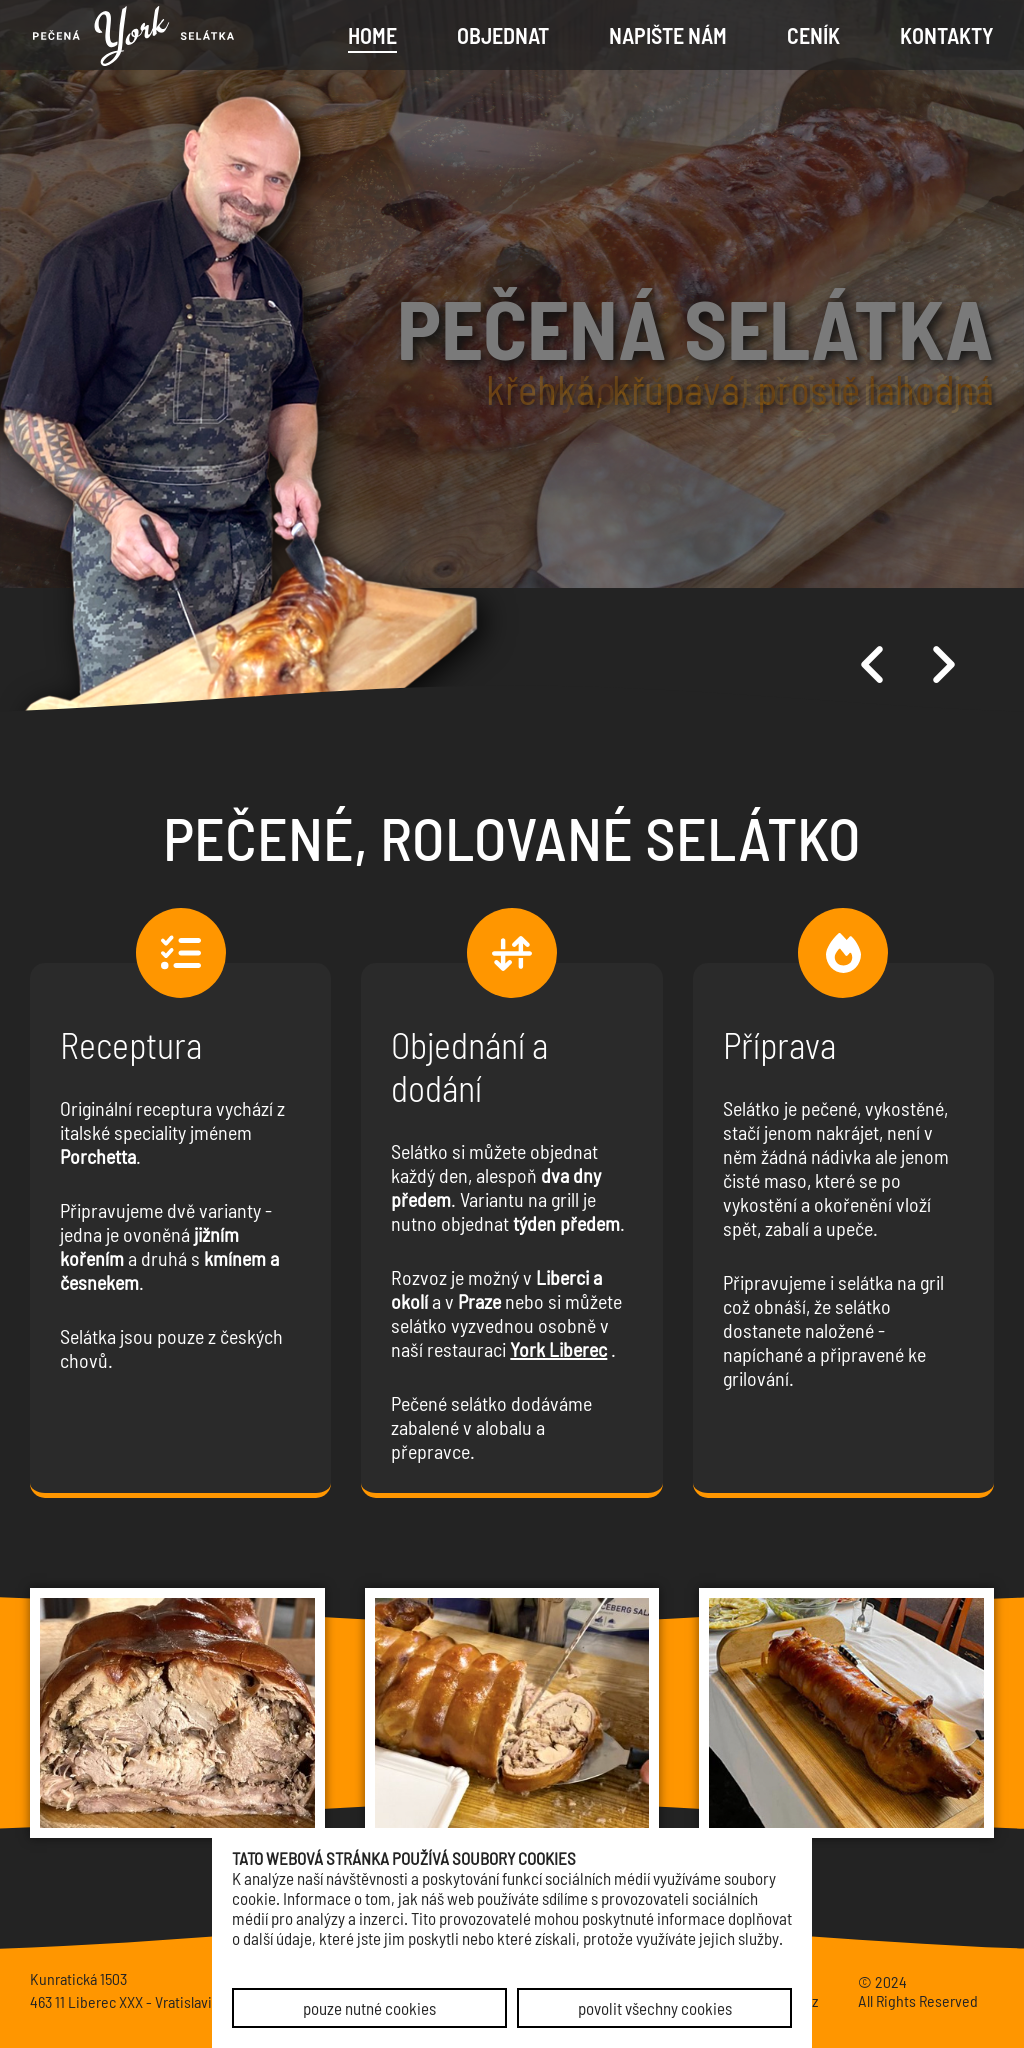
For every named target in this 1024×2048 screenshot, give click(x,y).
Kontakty (947, 35)
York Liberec (558, 1349)
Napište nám (668, 35)
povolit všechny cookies (655, 2008)
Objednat (503, 35)
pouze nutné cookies (369, 2008)
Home (372, 35)
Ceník (813, 35)
